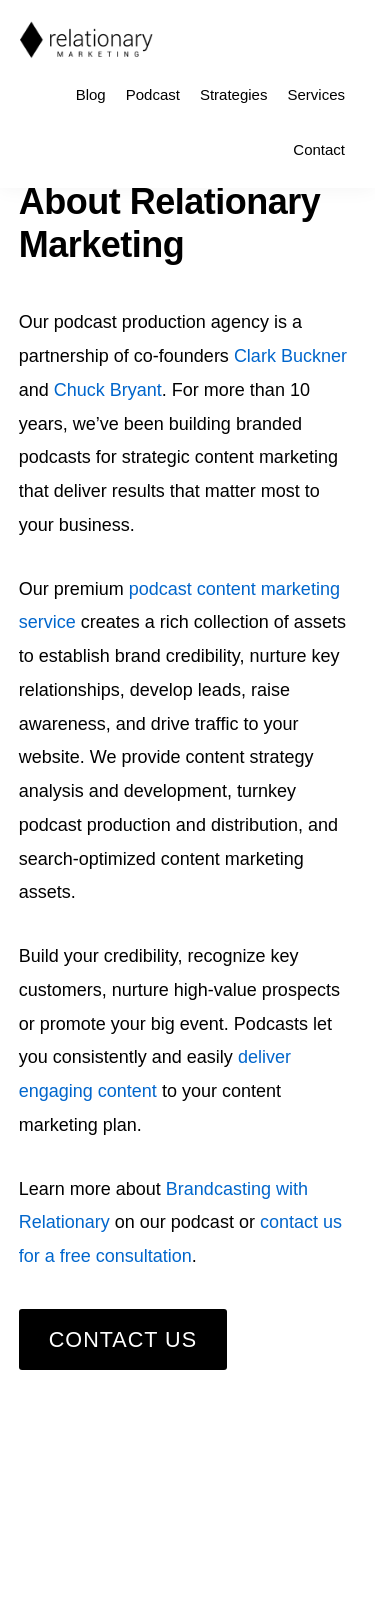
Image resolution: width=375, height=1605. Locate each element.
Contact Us (123, 1339)
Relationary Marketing (86, 40)
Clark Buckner (290, 356)
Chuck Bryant (108, 390)
